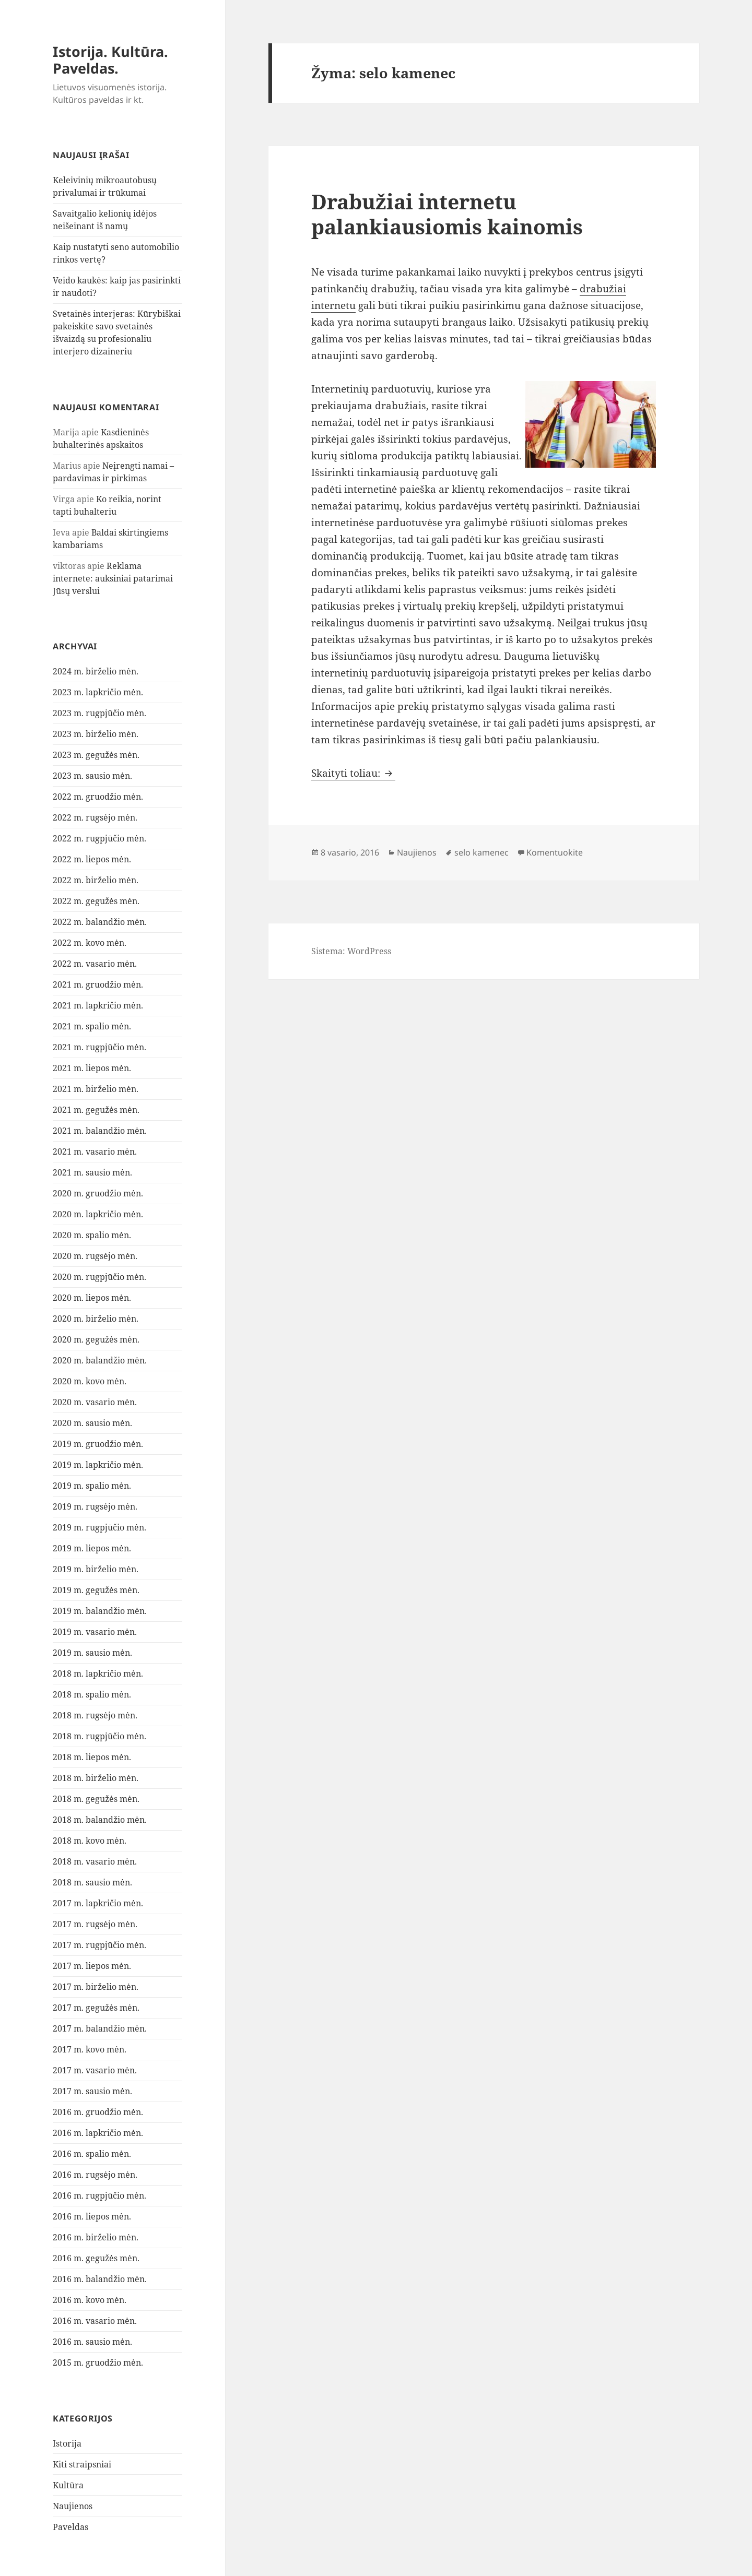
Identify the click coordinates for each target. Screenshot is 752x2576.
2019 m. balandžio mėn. (100, 1611)
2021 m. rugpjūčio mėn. (99, 1047)
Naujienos (72, 2506)
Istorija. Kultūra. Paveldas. (110, 60)
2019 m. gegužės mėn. (96, 1590)
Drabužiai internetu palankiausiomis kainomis (447, 213)
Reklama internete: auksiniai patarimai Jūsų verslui (113, 578)
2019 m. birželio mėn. (95, 1569)
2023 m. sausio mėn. (92, 775)
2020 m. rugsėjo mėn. (95, 1256)
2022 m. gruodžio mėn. (98, 796)
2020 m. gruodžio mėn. (98, 1193)
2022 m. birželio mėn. (95, 880)
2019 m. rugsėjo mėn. (95, 1506)
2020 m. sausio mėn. (92, 1423)
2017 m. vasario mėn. (95, 2070)
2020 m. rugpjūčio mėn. (99, 1277)
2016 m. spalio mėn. (92, 2153)
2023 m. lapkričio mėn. (98, 692)
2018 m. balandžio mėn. (100, 1819)
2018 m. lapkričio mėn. (98, 1673)
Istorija (67, 2443)
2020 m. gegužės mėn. (96, 1339)
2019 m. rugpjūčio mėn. (99, 1527)
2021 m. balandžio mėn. (100, 1130)
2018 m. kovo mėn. (89, 1840)
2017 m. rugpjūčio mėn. (99, 1945)
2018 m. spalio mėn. (92, 1694)
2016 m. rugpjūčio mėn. (99, 2195)
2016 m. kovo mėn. (89, 2300)
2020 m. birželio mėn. (95, 1318)
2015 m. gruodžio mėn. (98, 2362)
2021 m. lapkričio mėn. (98, 1005)
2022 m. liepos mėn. (92, 859)
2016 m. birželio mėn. (95, 2237)
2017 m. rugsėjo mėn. (95, 1924)
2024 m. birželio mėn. (95, 671)
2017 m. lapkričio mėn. (98, 1903)
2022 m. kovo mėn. (89, 942)
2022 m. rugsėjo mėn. (95, 817)
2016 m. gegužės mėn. (96, 2258)
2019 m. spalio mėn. (92, 1485)
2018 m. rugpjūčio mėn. (99, 1736)
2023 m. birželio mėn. (95, 734)
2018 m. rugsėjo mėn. (95, 1715)
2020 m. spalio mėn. (92, 1235)
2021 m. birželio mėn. (95, 1089)
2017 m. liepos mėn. (92, 1966)
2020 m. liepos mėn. (92, 1297)
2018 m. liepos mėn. (92, 1757)
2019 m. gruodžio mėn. (98, 1444)
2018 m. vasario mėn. (95, 1861)
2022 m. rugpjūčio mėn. (99, 838)
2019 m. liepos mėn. (92, 1548)
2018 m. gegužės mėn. (96, 1799)
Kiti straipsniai (82, 2464)
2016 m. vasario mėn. (95, 2320)
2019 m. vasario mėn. (95, 1631)
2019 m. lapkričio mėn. (98, 1464)
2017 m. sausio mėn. (92, 2091)
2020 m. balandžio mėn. (100, 1360)
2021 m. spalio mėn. (92, 1026)
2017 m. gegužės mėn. (96, 2007)
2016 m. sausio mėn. (92, 2341)
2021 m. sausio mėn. (92, 1172)
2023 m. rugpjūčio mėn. (99, 713)
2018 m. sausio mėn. (92, 1882)
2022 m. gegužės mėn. (96, 901)
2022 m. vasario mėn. (95, 963)
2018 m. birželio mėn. (95, 1778)
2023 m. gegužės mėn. (96, 755)
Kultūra (68, 2485)
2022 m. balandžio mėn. (100, 922)
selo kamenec (481, 852)
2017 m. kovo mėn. (89, 2049)
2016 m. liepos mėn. (92, 2216)
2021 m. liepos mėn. (92, 1068)
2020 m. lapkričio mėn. (98, 1214)
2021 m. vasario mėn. (95, 1151)
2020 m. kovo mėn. (89, 1381)
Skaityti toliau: (353, 773)
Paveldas (70, 2527)
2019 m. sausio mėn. (92, 1652)
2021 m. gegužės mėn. (96, 1109)
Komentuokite (554, 852)
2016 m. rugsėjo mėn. (95, 2174)
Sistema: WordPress (351, 951)
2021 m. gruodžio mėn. (98, 984)
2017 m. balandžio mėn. (100, 2028)
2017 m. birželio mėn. (95, 1986)
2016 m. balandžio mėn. (100, 2279)
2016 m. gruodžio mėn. (98, 2112)
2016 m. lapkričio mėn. (98, 2133)
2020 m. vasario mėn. (95, 1402)
